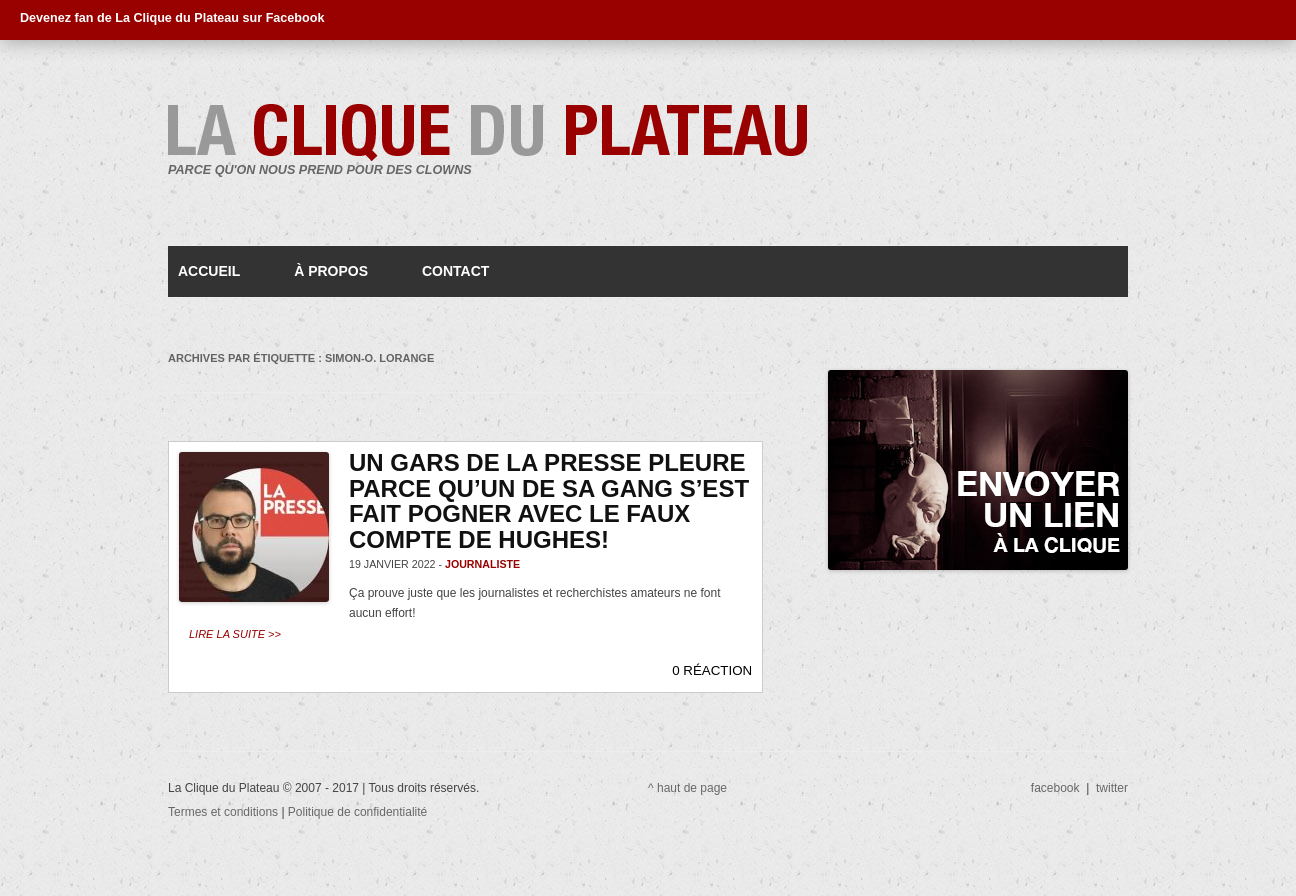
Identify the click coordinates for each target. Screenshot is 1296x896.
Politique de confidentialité (357, 812)
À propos (331, 271)
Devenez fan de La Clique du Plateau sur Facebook (172, 18)
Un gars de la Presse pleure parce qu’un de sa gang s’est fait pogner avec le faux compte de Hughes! (549, 501)
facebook (1055, 788)
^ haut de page (687, 788)
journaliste (482, 564)
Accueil (209, 271)
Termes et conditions (224, 812)
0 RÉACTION (712, 670)
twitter (1112, 788)
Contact (455, 271)
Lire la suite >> (235, 634)
